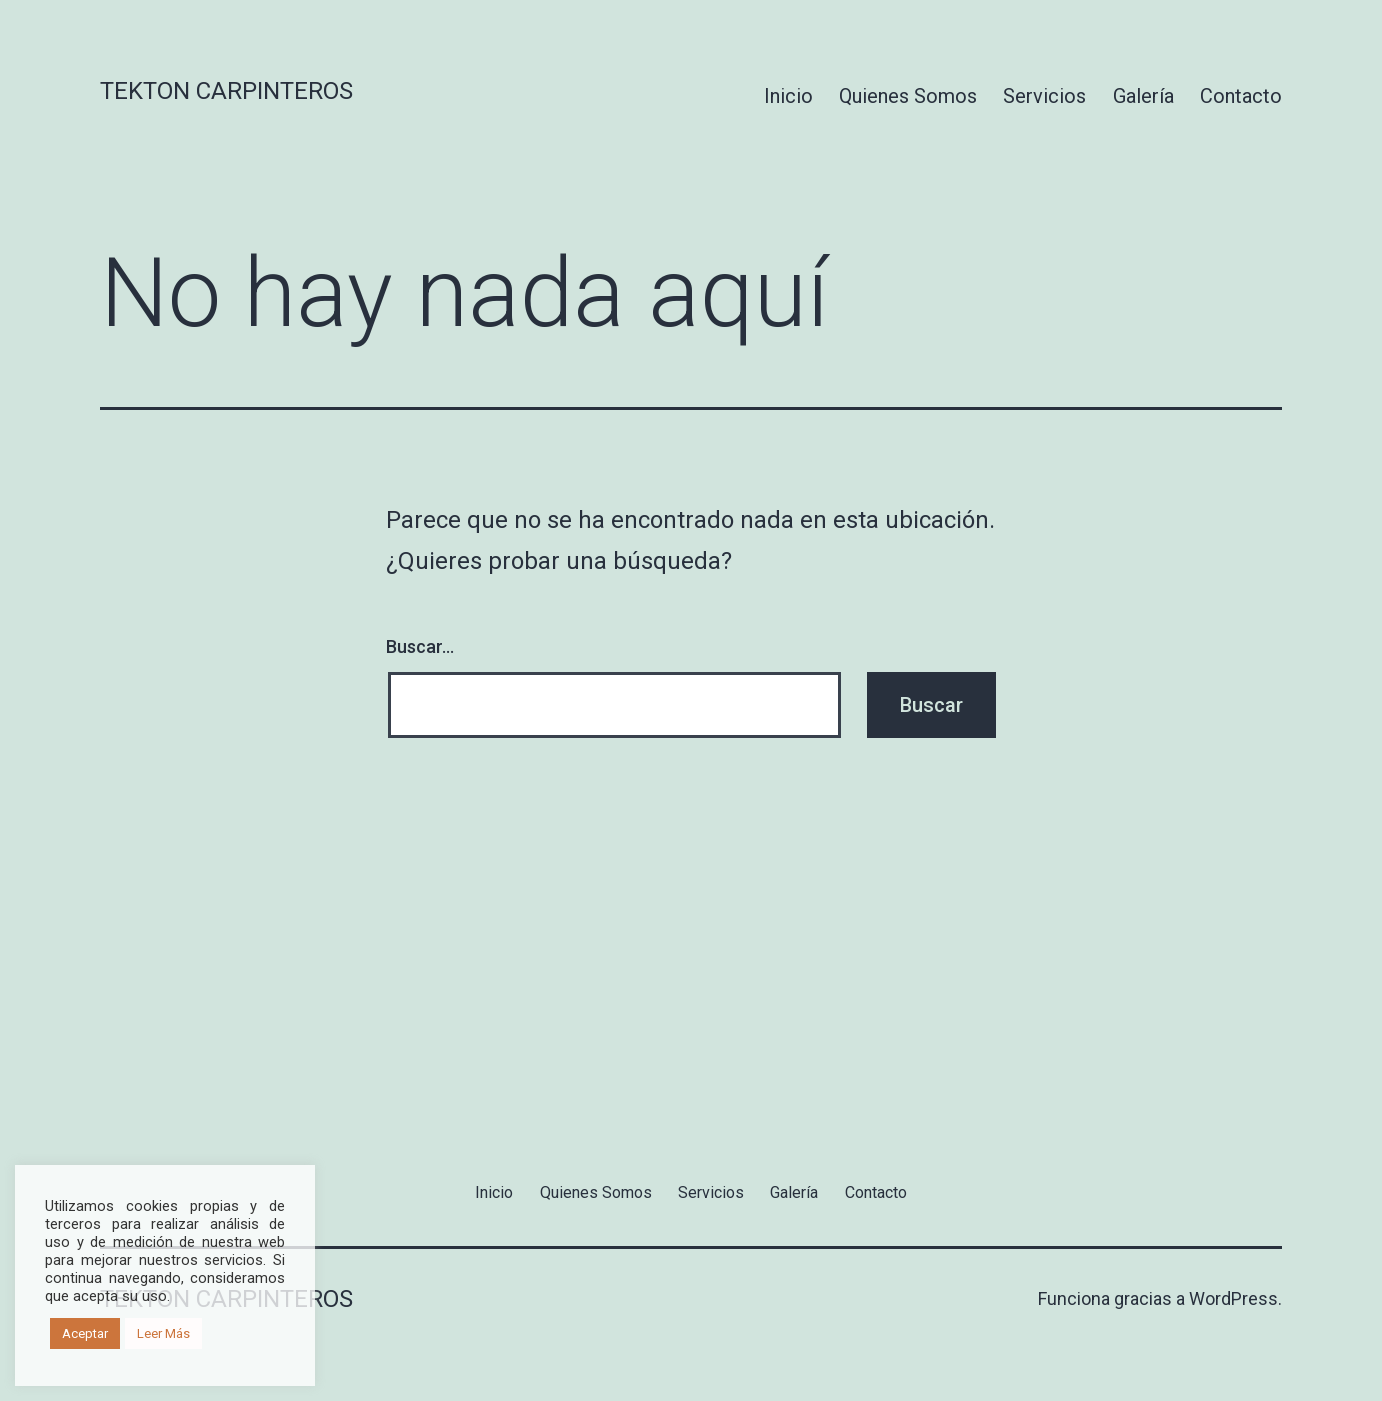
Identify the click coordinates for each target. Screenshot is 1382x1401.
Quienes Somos (908, 96)
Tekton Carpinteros (226, 91)
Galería (1143, 96)
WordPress (1233, 1298)
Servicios (1044, 96)
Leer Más (163, 1333)
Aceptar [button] (85, 1333)
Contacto (1241, 96)
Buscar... (420, 646)
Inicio (788, 96)
